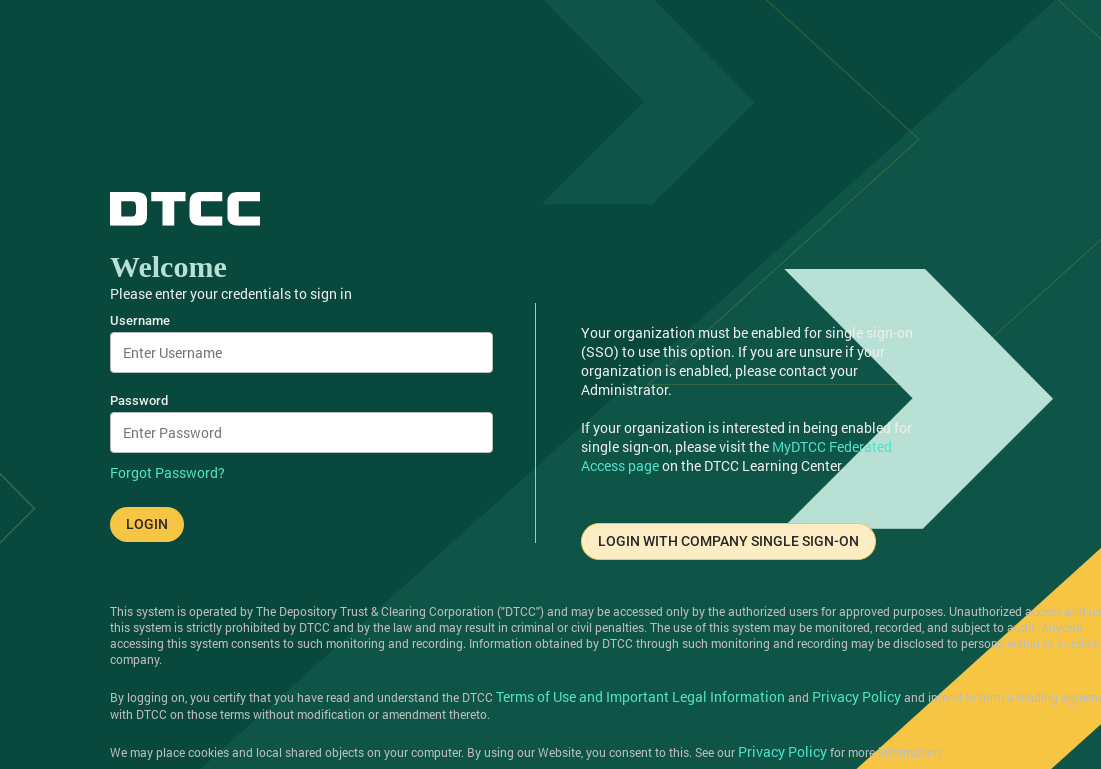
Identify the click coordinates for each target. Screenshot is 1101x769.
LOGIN (147, 524)
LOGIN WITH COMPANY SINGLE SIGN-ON (728, 541)
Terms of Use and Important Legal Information (640, 696)
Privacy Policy (856, 696)
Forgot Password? (167, 472)
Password (139, 400)
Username (140, 320)
